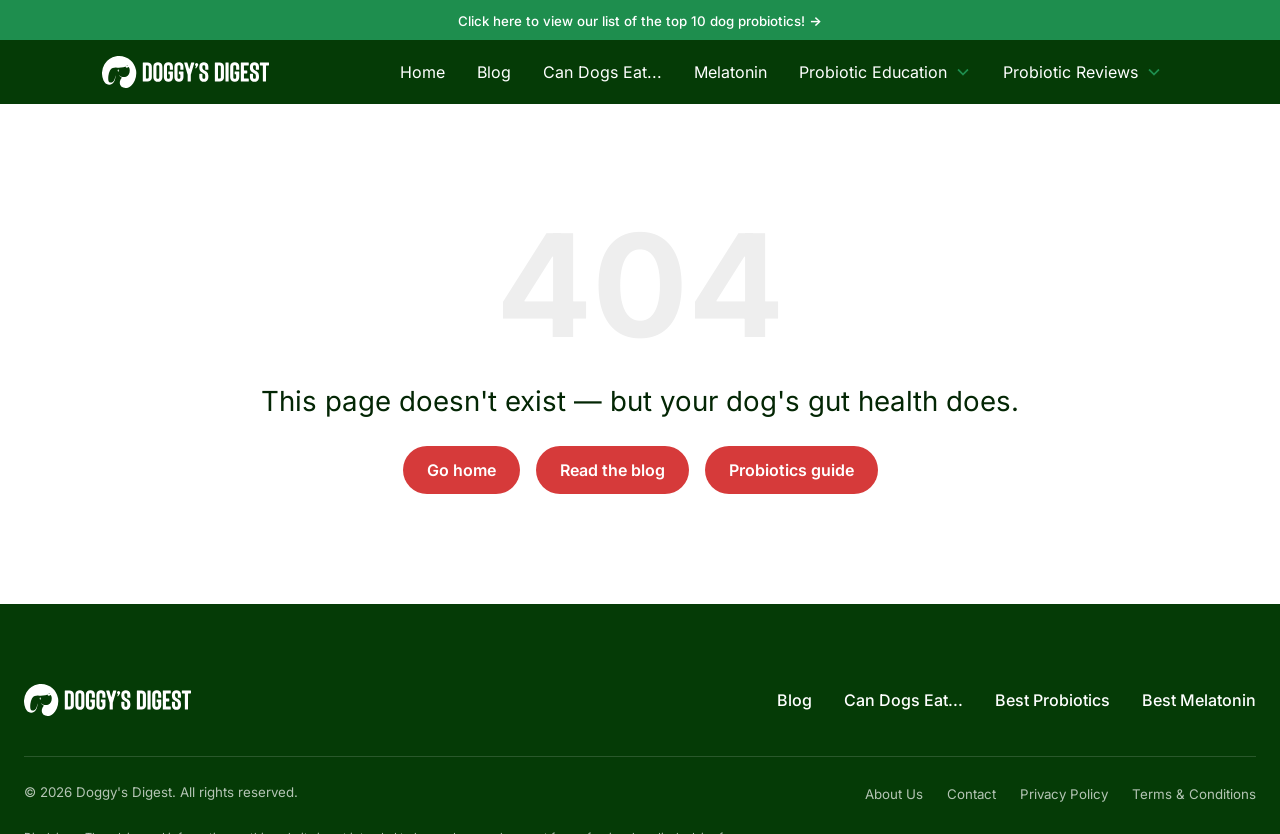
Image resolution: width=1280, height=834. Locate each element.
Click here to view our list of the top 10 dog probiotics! (640, 21)
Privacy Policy (1064, 794)
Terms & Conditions (1194, 794)
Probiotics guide (791, 470)
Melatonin (730, 72)
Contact (971, 794)
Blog (494, 72)
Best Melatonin (1199, 700)
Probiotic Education (885, 72)
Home (422, 72)
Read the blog (612, 470)
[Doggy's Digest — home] (185, 72)
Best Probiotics (1052, 700)
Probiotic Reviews (1082, 72)
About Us (894, 794)
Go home (461, 470)
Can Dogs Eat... (602, 72)
